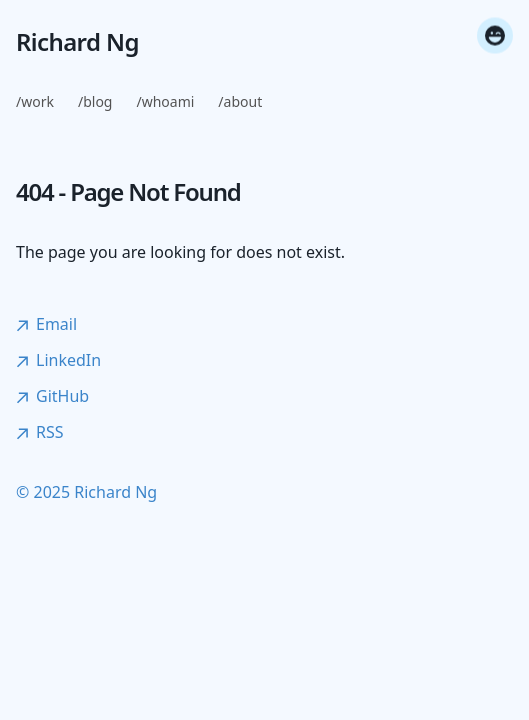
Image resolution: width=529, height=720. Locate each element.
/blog (95, 101)
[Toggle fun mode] (495, 38)
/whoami (165, 101)
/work (35, 101)
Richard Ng (77, 42)
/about (240, 101)
